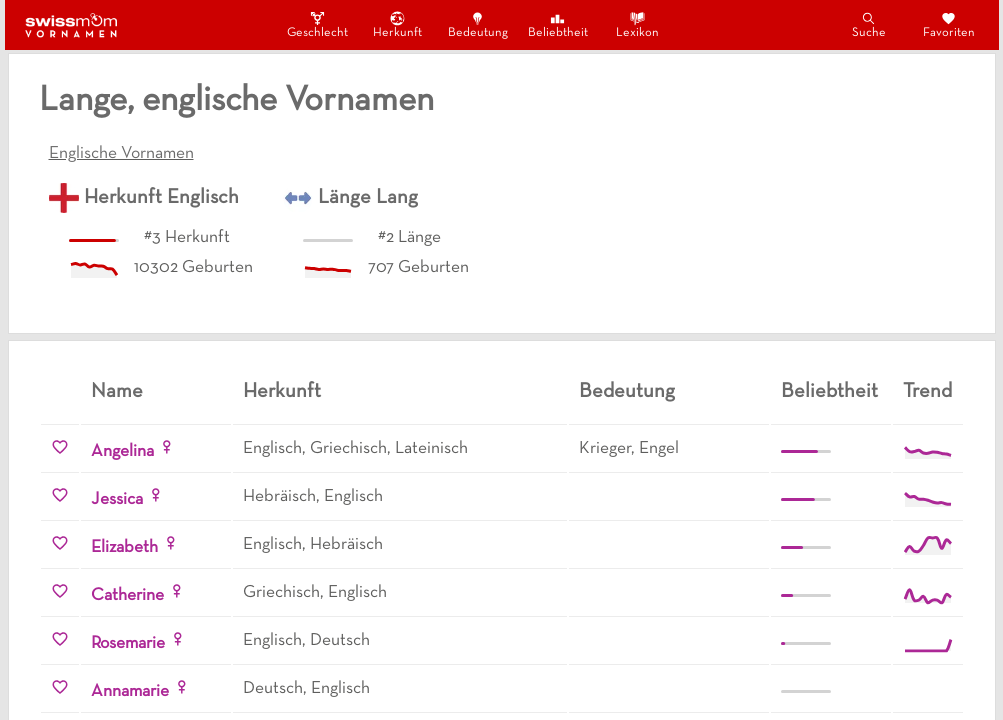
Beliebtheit (558, 24)
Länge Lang (368, 198)
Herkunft (397, 24)
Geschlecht (318, 24)
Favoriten (949, 24)
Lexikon (637, 24)
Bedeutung (478, 24)
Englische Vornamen (121, 154)
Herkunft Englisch (161, 198)
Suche (869, 24)
